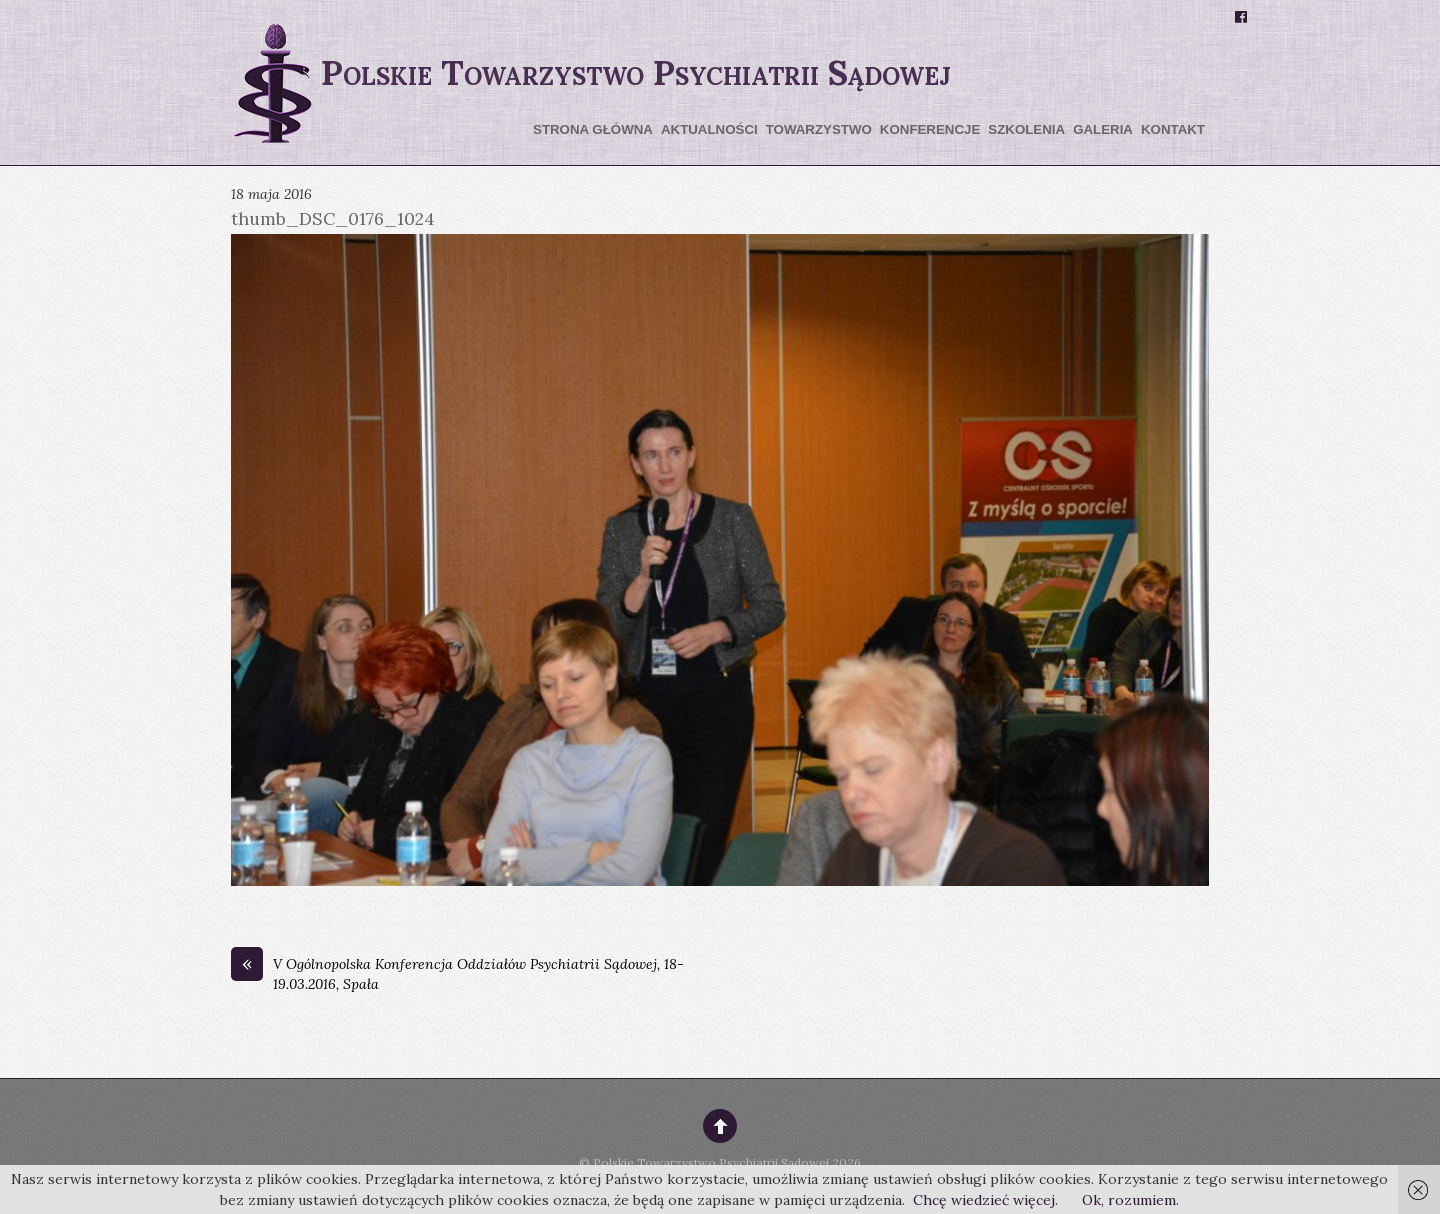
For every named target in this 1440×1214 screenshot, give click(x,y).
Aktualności (709, 129)
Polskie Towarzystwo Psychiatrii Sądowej (711, 1162)
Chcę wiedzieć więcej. (985, 1200)
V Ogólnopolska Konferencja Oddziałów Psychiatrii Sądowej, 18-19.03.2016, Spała (457, 974)
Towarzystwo (819, 129)
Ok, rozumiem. (1130, 1200)
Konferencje (930, 129)
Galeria (1103, 129)
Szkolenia (1026, 129)
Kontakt (1173, 129)
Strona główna (593, 129)
